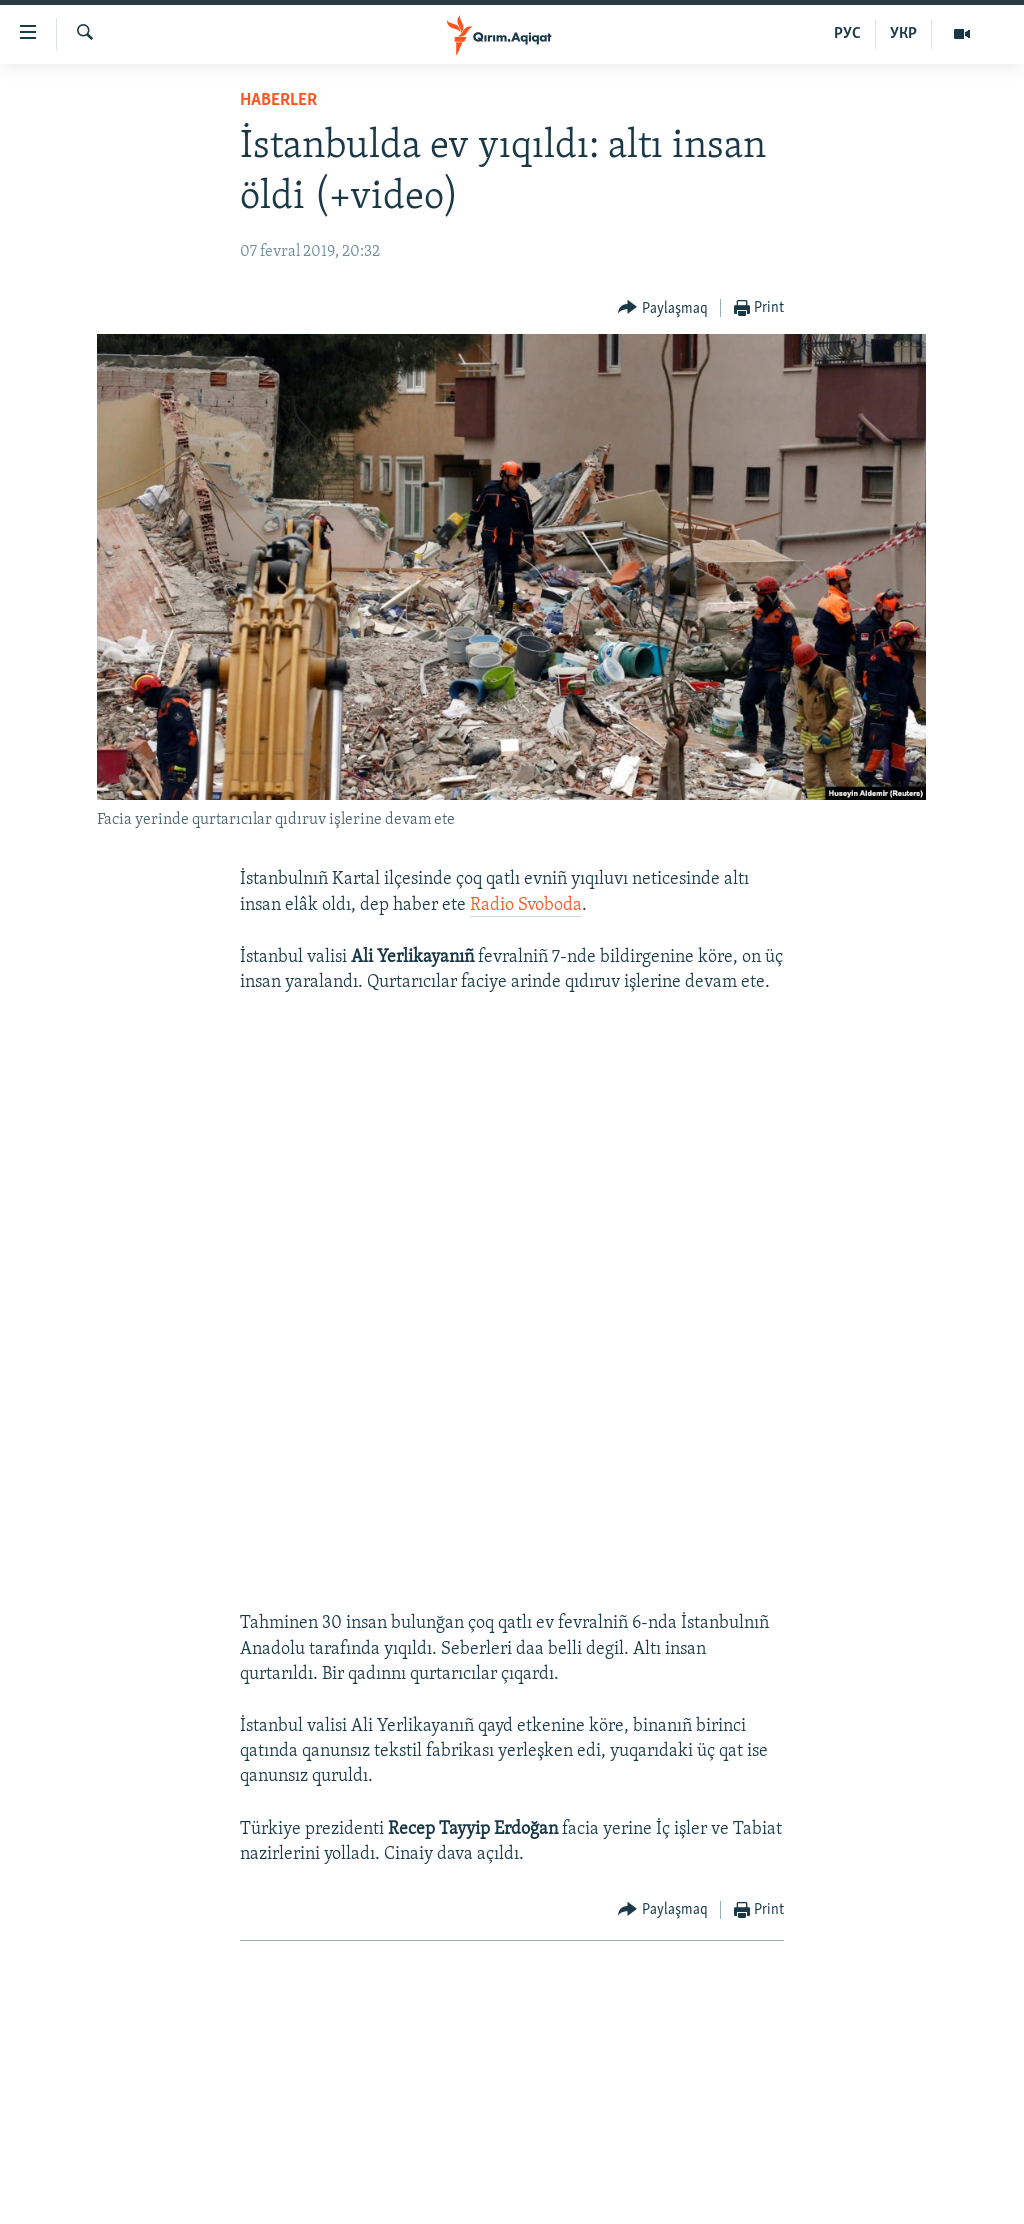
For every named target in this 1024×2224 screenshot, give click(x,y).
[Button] (663, 308)
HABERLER (278, 100)
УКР (903, 34)
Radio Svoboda (526, 905)
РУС (847, 34)
